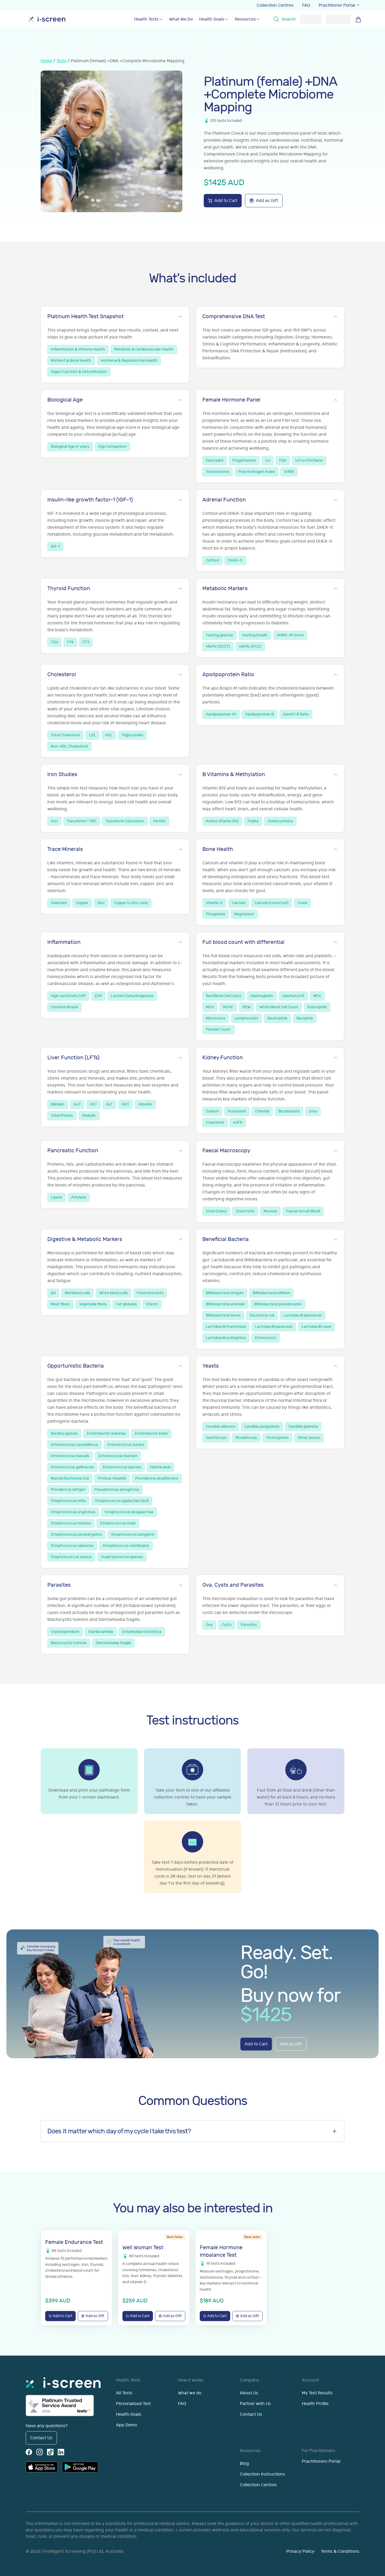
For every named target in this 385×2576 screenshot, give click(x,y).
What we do (189, 2393)
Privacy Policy (300, 2551)
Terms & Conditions (340, 2551)
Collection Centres (275, 5)
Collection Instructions (262, 2474)
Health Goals (128, 2414)
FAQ (306, 5)
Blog (244, 2463)
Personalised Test (133, 2403)
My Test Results (317, 2393)
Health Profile (315, 2403)
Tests (61, 61)
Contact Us (41, 2437)
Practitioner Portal (339, 5)
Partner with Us (255, 2403)
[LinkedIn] (61, 2452)
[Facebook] (29, 2452)
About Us (249, 2393)
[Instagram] (39, 2452)
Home (46, 61)
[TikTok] (50, 2452)
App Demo (126, 2425)
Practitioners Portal (321, 2461)
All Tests (124, 2393)
